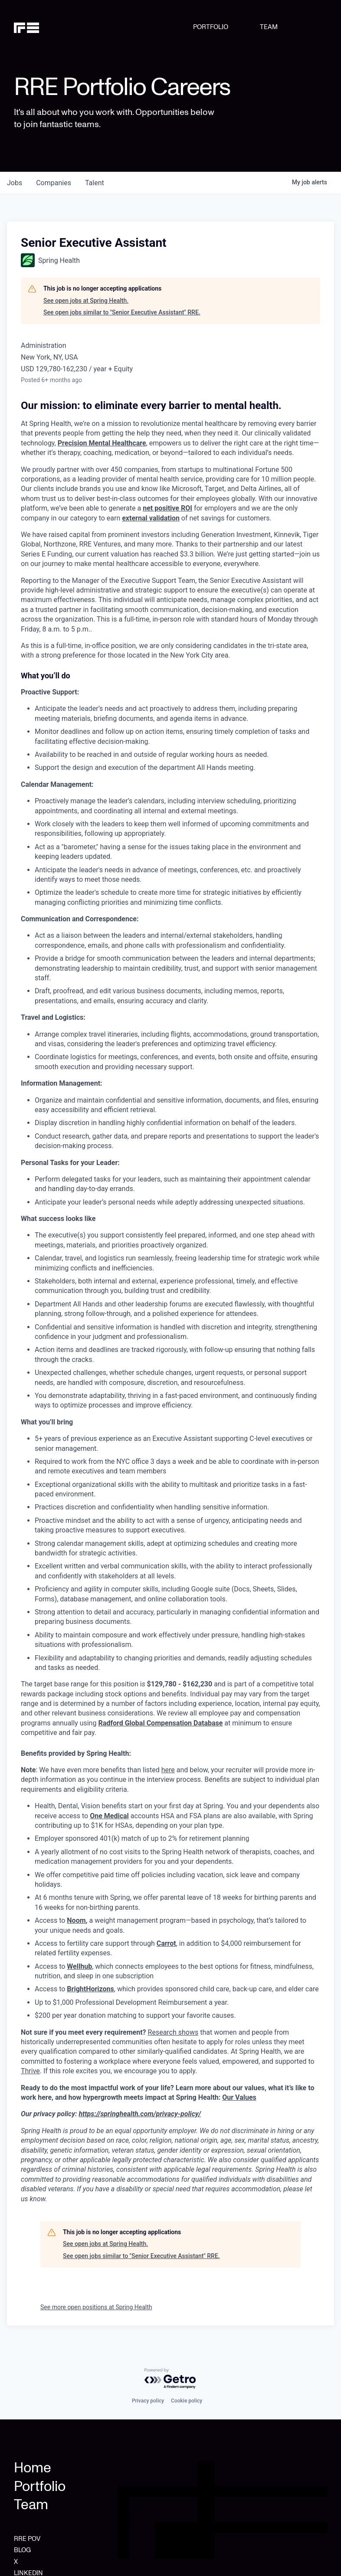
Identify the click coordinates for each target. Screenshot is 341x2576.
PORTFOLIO (210, 27)
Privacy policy (148, 2401)
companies (53, 183)
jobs (14, 183)
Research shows (173, 2032)
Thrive (30, 2071)
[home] (36, 27)
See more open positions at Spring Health (96, 2307)
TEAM (269, 27)
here (168, 1770)
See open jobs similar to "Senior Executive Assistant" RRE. (121, 312)
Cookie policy (186, 2401)
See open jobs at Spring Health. (85, 300)
